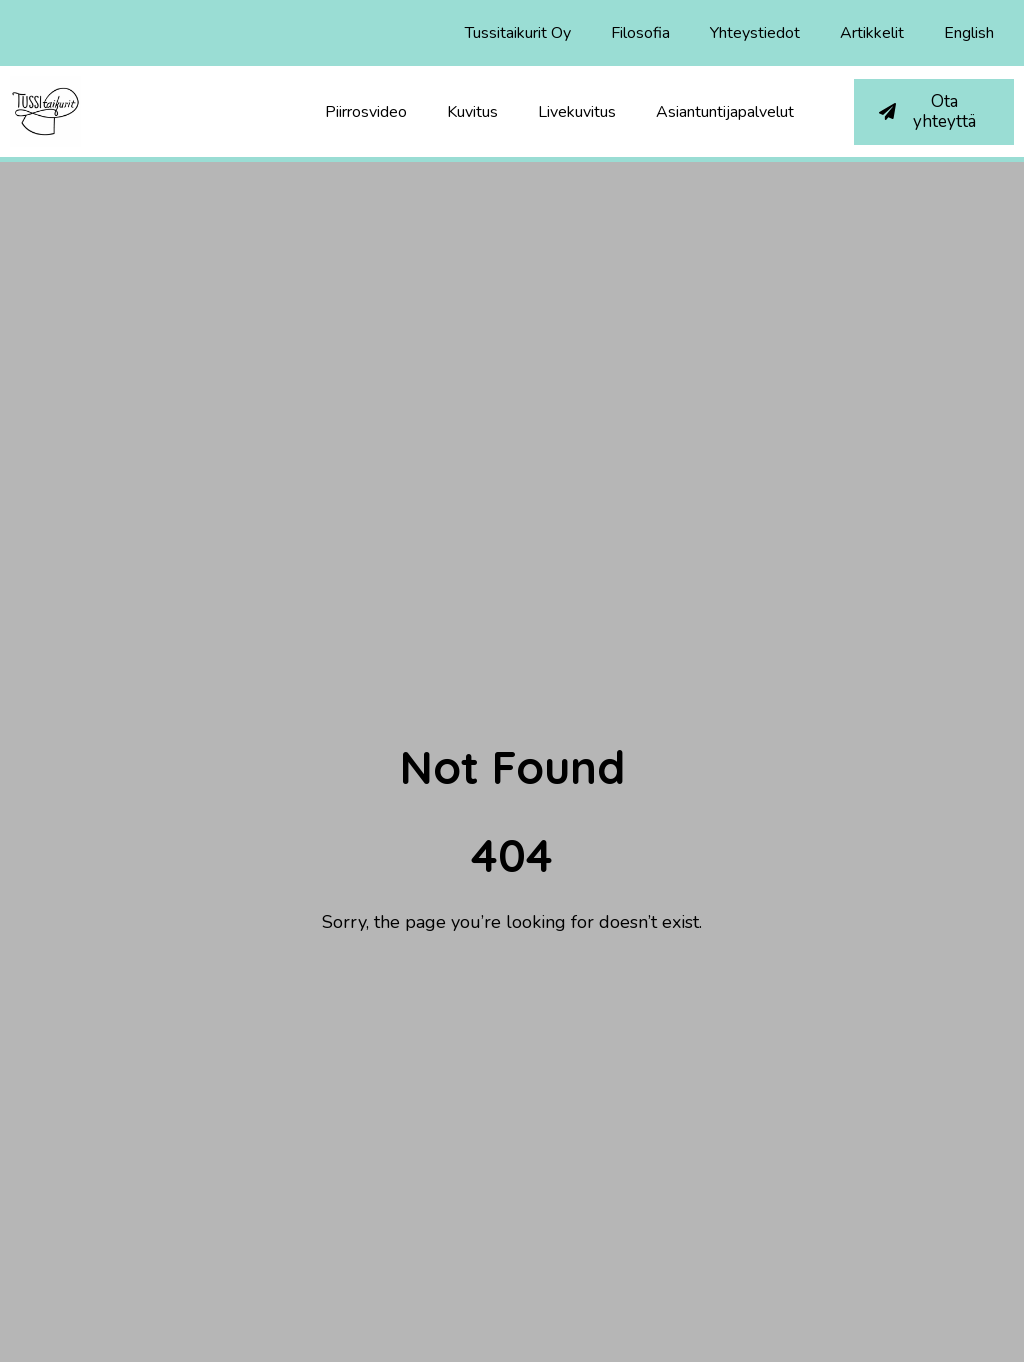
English (969, 33)
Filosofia (640, 33)
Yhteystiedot (755, 33)
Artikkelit (872, 33)
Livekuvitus (577, 112)
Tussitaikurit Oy (518, 33)
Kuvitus (472, 112)
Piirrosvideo (366, 112)
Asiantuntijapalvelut (725, 112)
